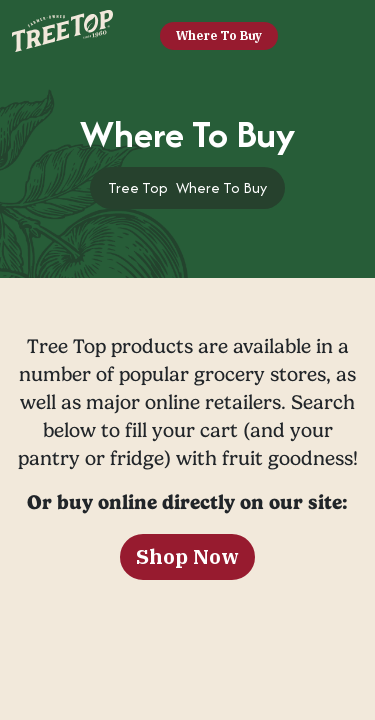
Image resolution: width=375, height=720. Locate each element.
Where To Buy (219, 35)
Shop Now (187, 556)
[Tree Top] (62, 33)
